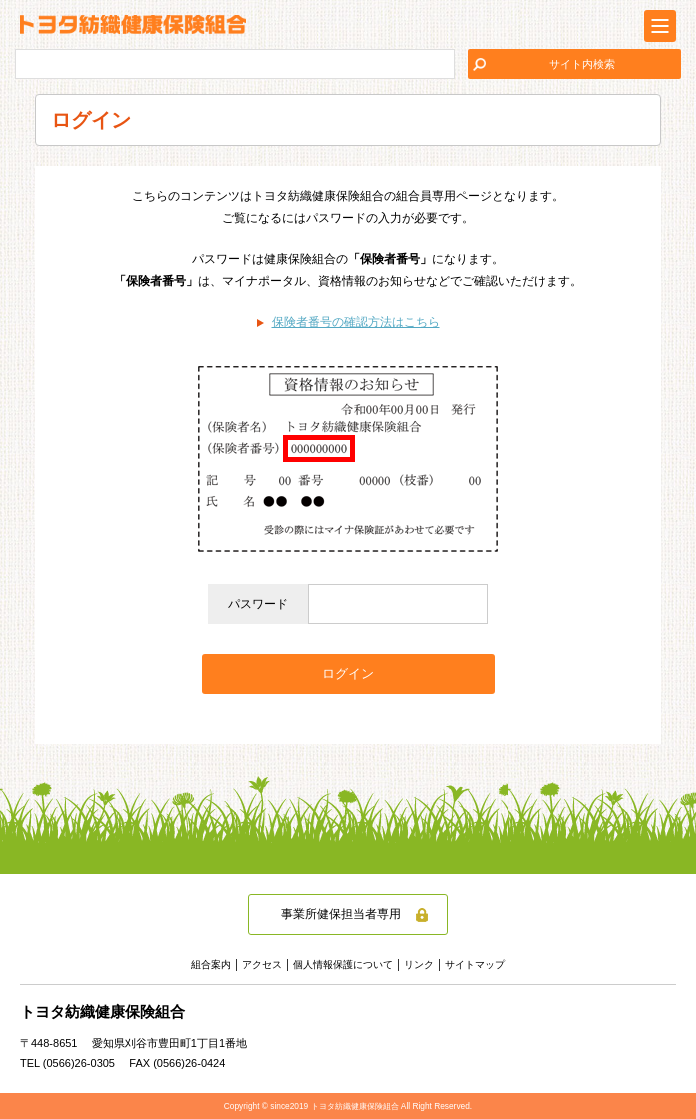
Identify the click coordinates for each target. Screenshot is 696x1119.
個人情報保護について (343, 964)
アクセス (262, 964)
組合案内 (211, 964)
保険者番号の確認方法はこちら (356, 322)
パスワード (258, 604)
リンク (419, 964)
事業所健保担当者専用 (341, 914)
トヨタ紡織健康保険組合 (133, 24)
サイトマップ (475, 964)
